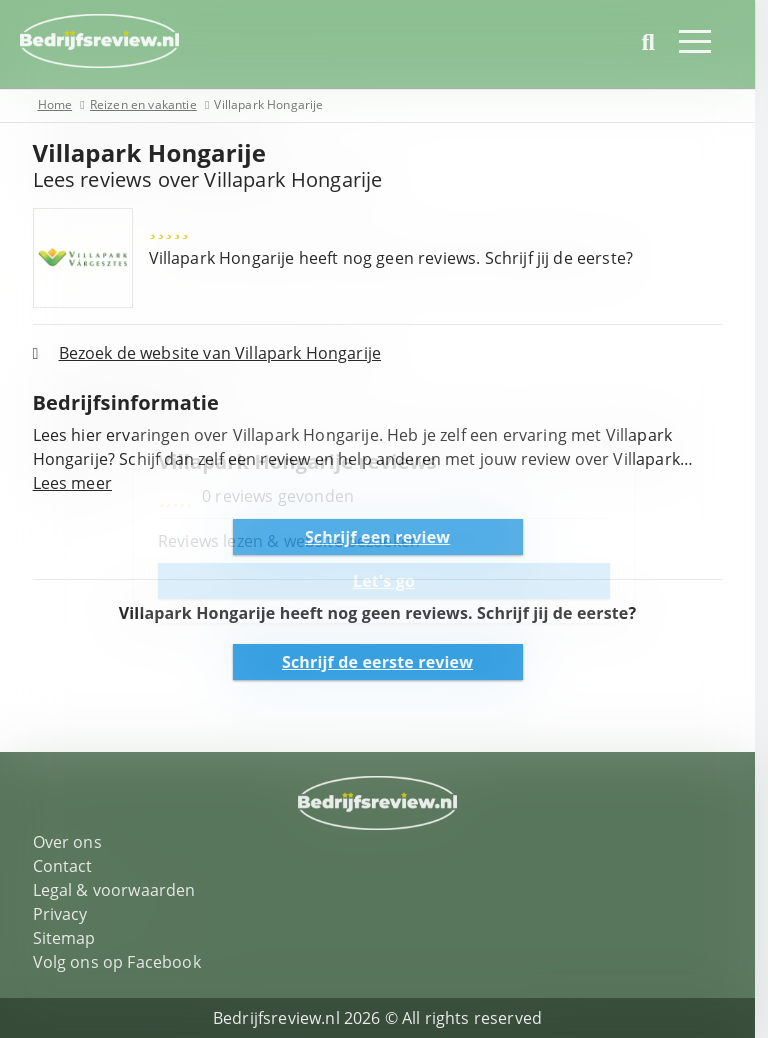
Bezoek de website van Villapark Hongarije (226, 353)
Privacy (66, 914)
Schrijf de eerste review (383, 662)
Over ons (73, 842)
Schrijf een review (383, 537)
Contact (69, 866)
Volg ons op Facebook (123, 962)
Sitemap (70, 938)
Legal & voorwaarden (120, 890)
